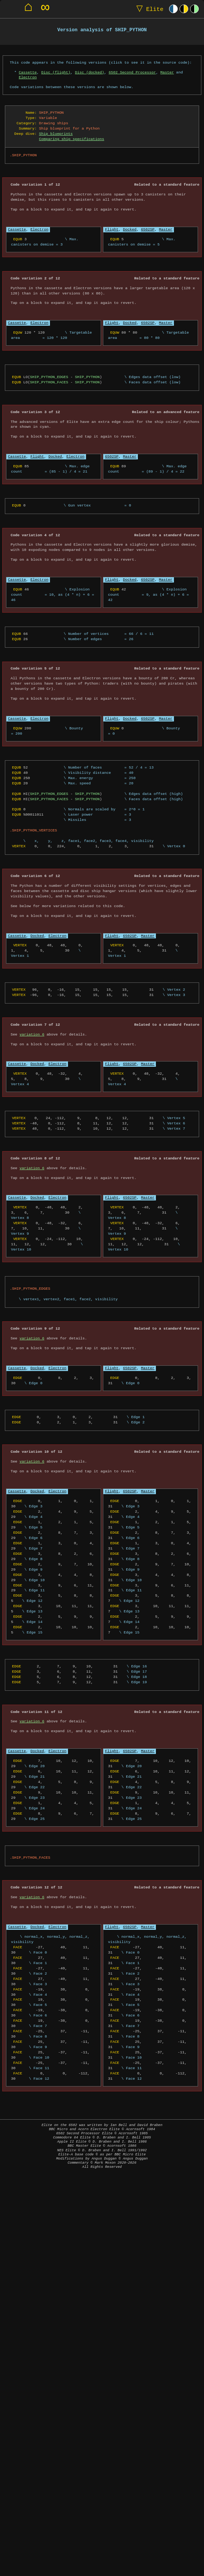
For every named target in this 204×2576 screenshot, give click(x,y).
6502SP (147, 229)
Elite (148, 9)
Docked (129, 229)
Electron (28, 77)
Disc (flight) (56, 72)
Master (167, 72)
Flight (111, 229)
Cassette (28, 72)
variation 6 (32, 1034)
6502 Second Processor (132, 72)
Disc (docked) (89, 72)
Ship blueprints (56, 133)
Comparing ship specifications (71, 139)
